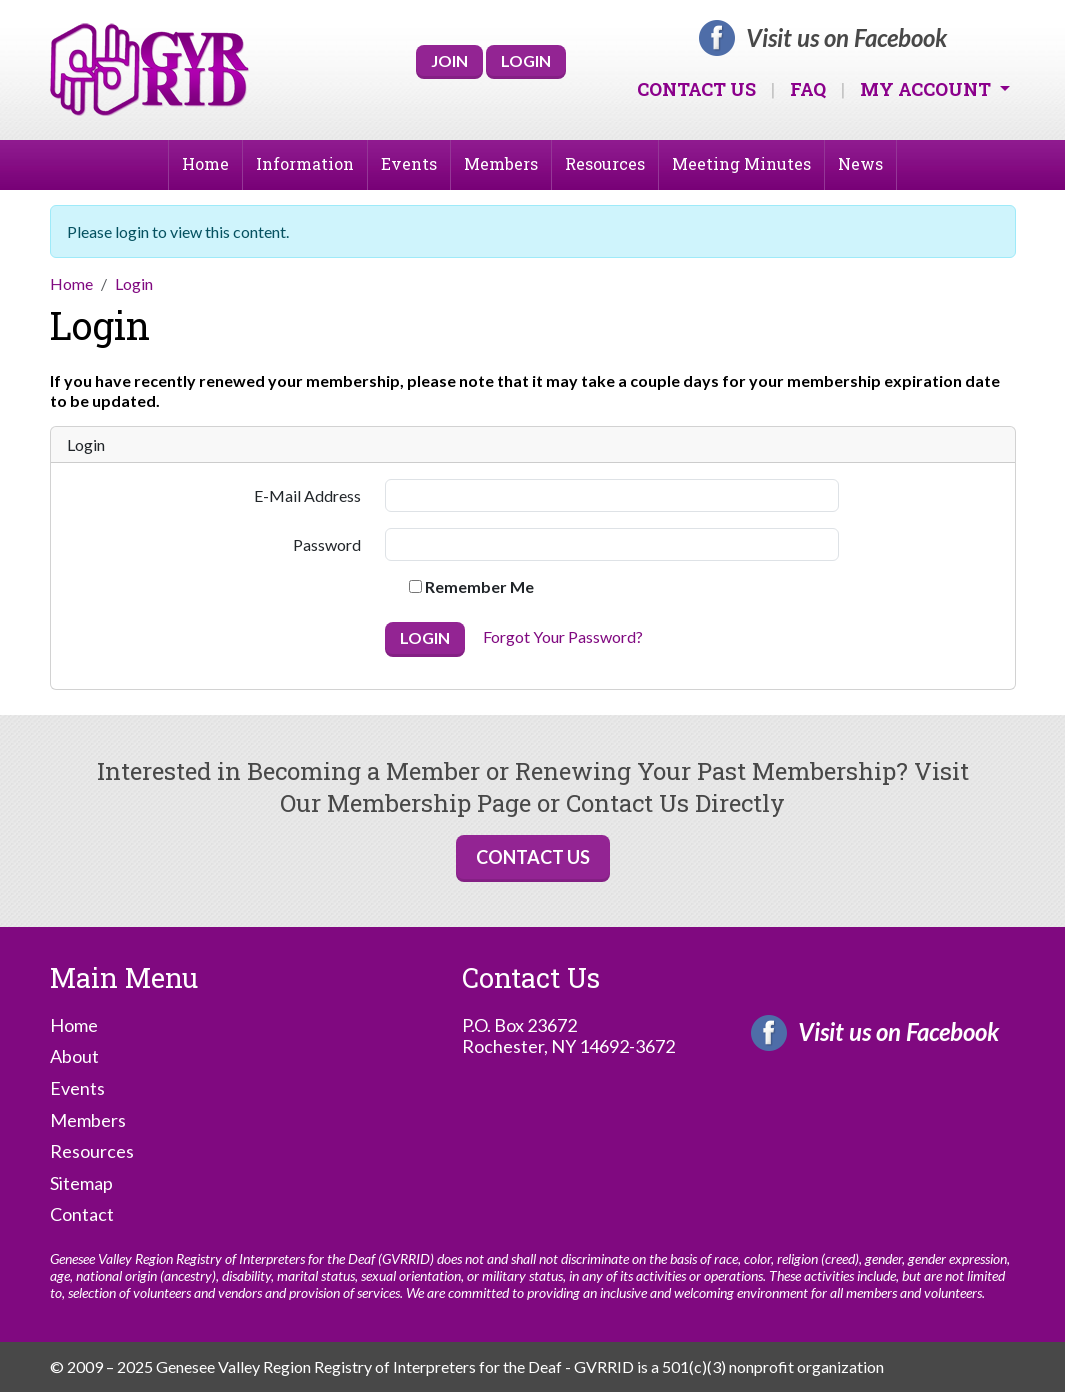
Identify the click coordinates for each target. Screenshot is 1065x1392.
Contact (82, 1214)
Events (409, 163)
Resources (605, 163)
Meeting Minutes (741, 163)
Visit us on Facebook (846, 38)
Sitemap (81, 1183)
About (74, 1056)
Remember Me (471, 586)
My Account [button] (927, 89)
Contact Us (696, 89)
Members (501, 163)
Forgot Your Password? (563, 637)
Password (327, 544)
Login (526, 60)
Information (305, 163)
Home (205, 163)
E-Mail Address (307, 495)
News (860, 163)
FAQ (808, 89)
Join (449, 60)
